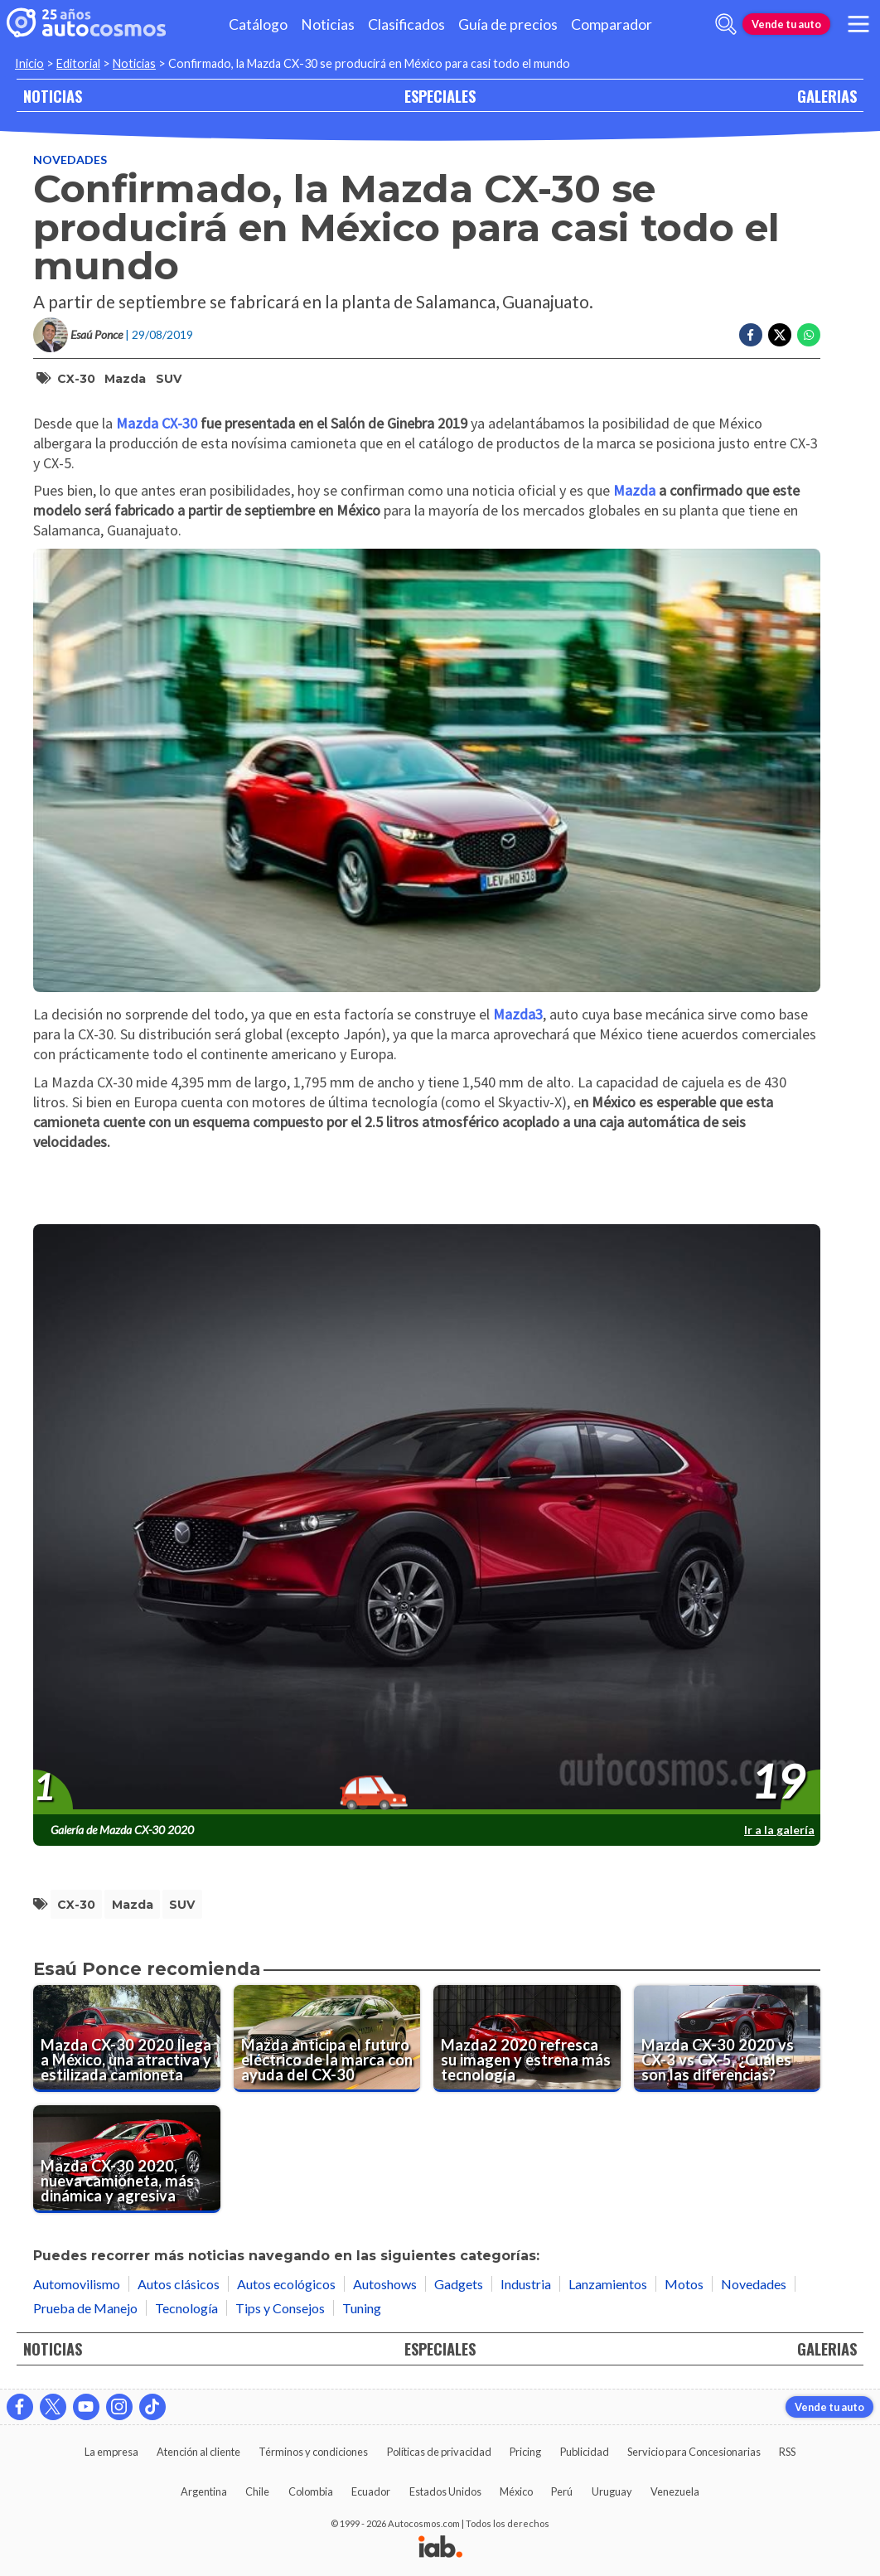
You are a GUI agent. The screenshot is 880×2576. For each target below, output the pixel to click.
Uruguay (612, 2491)
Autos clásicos (179, 2284)
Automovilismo (76, 2284)
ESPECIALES (440, 96)
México (516, 2491)
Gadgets (458, 2284)
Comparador (611, 24)
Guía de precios (508, 24)
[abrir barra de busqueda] (726, 24)
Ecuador (370, 2491)
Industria (525, 2284)
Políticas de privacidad (439, 2451)
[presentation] (426, 1520)
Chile (257, 2491)
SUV (168, 378)
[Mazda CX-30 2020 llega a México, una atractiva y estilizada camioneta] (126, 2039)
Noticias (328, 24)
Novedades (70, 160)
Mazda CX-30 (156, 423)
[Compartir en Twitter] (779, 334)
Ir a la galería (779, 1830)
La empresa (111, 2451)
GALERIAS (827, 96)
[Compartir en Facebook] (750, 334)
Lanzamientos (607, 2284)
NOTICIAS (52, 96)
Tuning (361, 2308)
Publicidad (584, 2451)
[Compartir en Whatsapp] (808, 334)
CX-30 (76, 378)
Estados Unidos (445, 2491)
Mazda (125, 378)
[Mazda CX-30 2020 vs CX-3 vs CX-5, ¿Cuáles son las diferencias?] (727, 2039)
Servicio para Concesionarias (694, 2451)
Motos (684, 2284)
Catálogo (258, 24)
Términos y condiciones (313, 2451)
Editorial (78, 63)
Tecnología (186, 2308)
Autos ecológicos (286, 2284)
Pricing (525, 2451)
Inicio (29, 63)
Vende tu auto (786, 24)
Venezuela (674, 2491)
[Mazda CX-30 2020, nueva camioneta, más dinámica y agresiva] (126, 2159)
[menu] (858, 24)
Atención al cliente (198, 2451)
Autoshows (385, 2284)
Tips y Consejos (280, 2308)
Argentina (204, 2491)
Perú (562, 2491)
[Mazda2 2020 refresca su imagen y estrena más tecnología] (527, 2039)
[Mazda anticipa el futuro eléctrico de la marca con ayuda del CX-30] (327, 2039)
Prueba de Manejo (85, 2308)
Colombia (310, 2491)
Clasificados (406, 24)
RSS (787, 2451)
